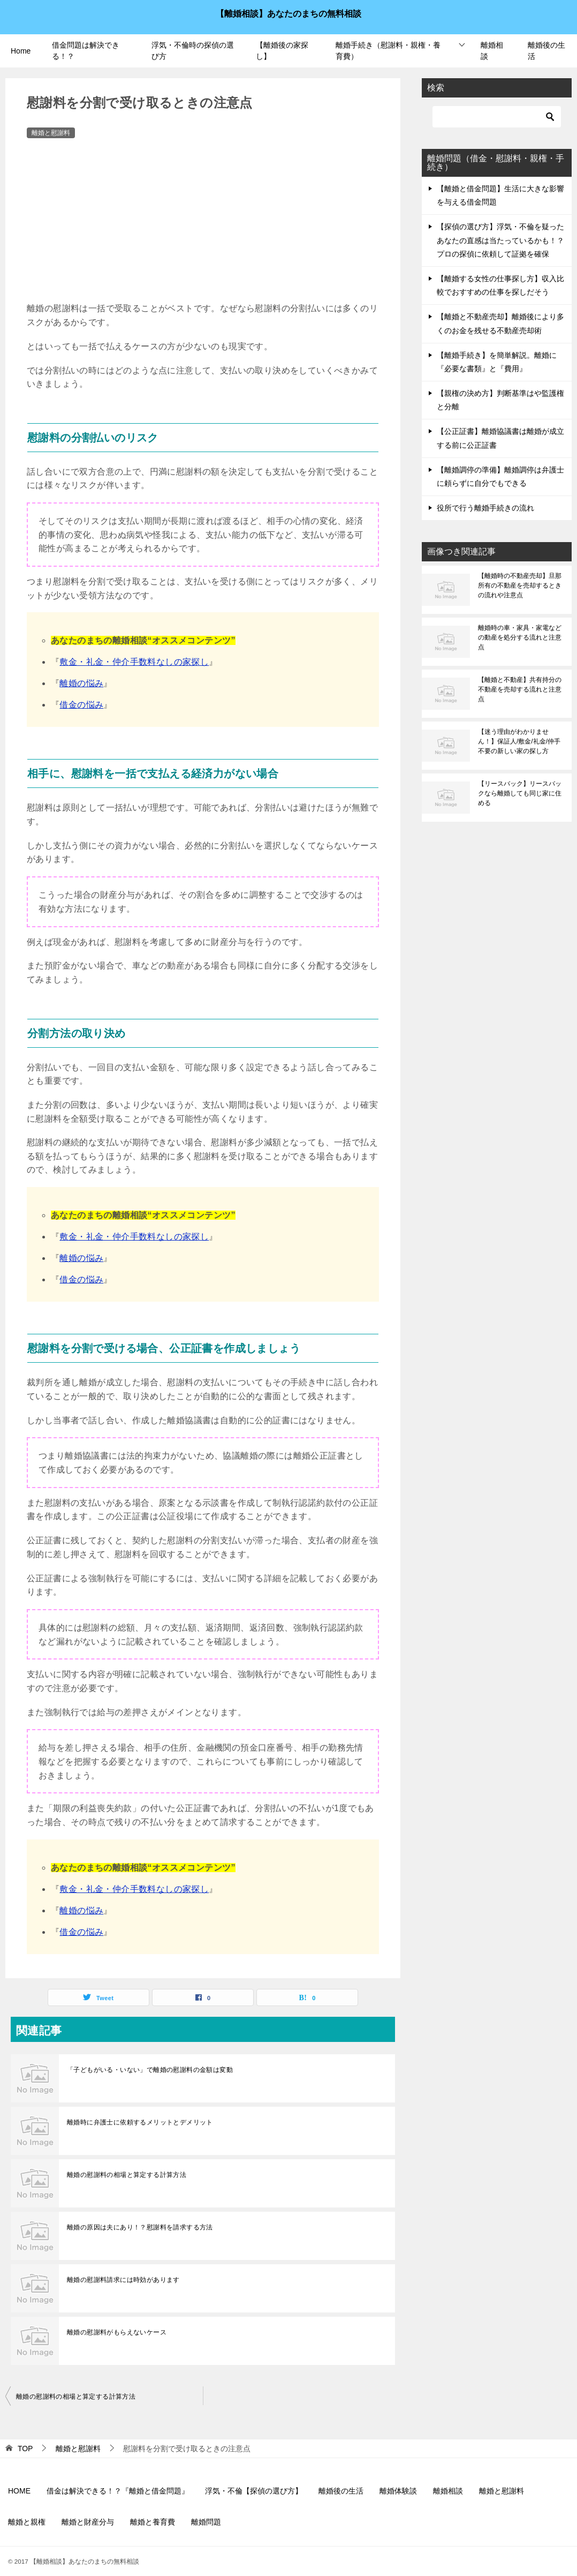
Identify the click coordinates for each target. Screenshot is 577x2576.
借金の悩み (81, 704)
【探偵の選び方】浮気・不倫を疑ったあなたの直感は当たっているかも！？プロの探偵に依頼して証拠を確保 (500, 240)
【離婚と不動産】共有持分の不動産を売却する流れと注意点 (519, 689)
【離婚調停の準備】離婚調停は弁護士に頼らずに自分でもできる (500, 476)
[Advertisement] (203, 221)
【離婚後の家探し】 (282, 51)
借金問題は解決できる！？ (85, 51)
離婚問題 (206, 2522)
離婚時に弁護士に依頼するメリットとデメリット (140, 2122)
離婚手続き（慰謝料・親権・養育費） (388, 51)
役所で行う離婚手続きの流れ (485, 508)
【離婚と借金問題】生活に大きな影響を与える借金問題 (500, 195)
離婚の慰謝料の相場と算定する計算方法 (126, 2175)
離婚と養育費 (152, 2522)
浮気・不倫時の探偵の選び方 (192, 51)
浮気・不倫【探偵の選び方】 (253, 2491)
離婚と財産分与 (88, 2522)
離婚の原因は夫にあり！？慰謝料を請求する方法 (140, 2227)
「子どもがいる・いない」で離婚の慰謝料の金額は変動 (150, 2070)
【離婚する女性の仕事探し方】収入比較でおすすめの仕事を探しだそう (500, 285)
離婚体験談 (398, 2491)
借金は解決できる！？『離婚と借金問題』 (118, 2491)
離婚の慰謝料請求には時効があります (123, 2280)
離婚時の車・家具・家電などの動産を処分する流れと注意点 (519, 637)
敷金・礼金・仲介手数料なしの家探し (134, 661)
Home (21, 51)
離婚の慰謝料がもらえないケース (116, 2332)
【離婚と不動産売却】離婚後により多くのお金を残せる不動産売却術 (500, 323)
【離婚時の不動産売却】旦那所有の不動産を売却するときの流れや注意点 (519, 585)
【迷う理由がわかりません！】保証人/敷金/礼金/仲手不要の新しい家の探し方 (519, 741)
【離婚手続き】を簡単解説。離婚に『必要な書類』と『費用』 (497, 362)
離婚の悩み (81, 683)
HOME (19, 2491)
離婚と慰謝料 (51, 133)
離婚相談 (492, 51)
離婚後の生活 (546, 51)
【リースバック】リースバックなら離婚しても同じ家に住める (519, 793)
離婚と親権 (26, 2522)
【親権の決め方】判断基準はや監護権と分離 (500, 400)
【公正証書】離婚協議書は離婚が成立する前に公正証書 (500, 438)
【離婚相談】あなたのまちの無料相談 (288, 12)
